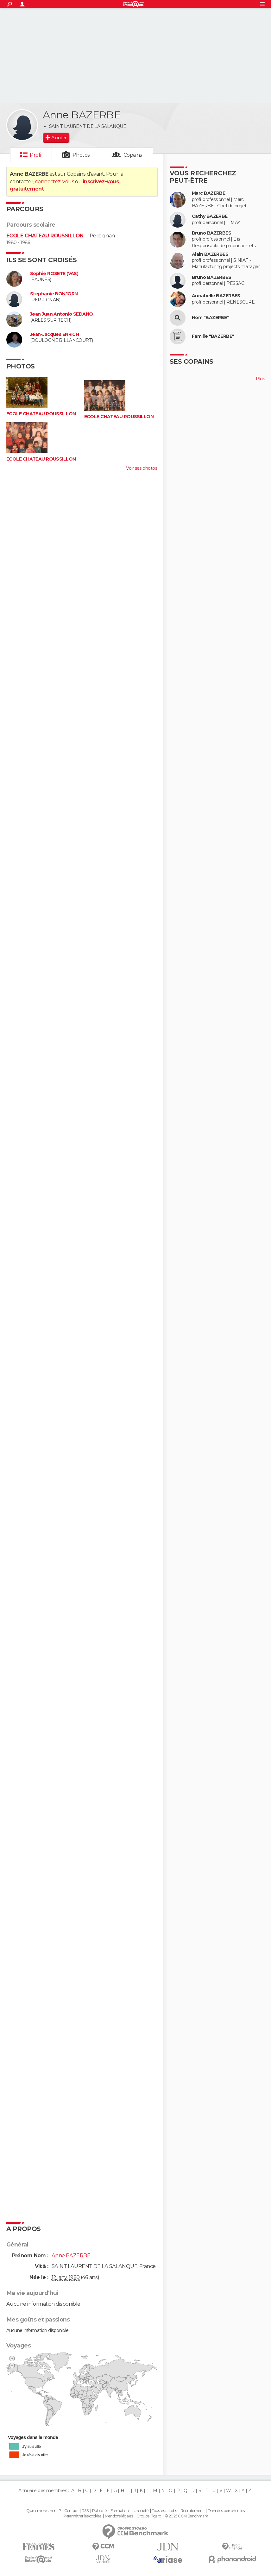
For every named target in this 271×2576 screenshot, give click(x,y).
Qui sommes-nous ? (43, 2511)
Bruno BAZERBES (211, 233)
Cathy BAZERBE (210, 216)
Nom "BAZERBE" (210, 317)
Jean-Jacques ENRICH (54, 334)
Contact (71, 2511)
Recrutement (192, 2511)
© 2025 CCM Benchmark (186, 2516)
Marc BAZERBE (208, 193)
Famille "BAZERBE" (213, 336)
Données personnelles (226, 2511)
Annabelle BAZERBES (216, 295)
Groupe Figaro (148, 2516)
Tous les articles (164, 2511)
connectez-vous (54, 182)
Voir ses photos (141, 468)
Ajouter (58, 138)
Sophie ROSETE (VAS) (54, 273)
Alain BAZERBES (210, 254)
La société (140, 2511)
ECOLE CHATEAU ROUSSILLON (45, 236)
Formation (119, 2511)
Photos (81, 155)
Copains (132, 155)
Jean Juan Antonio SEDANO (61, 314)
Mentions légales (119, 2516)
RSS (85, 2511)
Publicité (99, 2511)
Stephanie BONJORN (54, 294)
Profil (36, 155)
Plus (260, 378)
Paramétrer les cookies (82, 2516)
